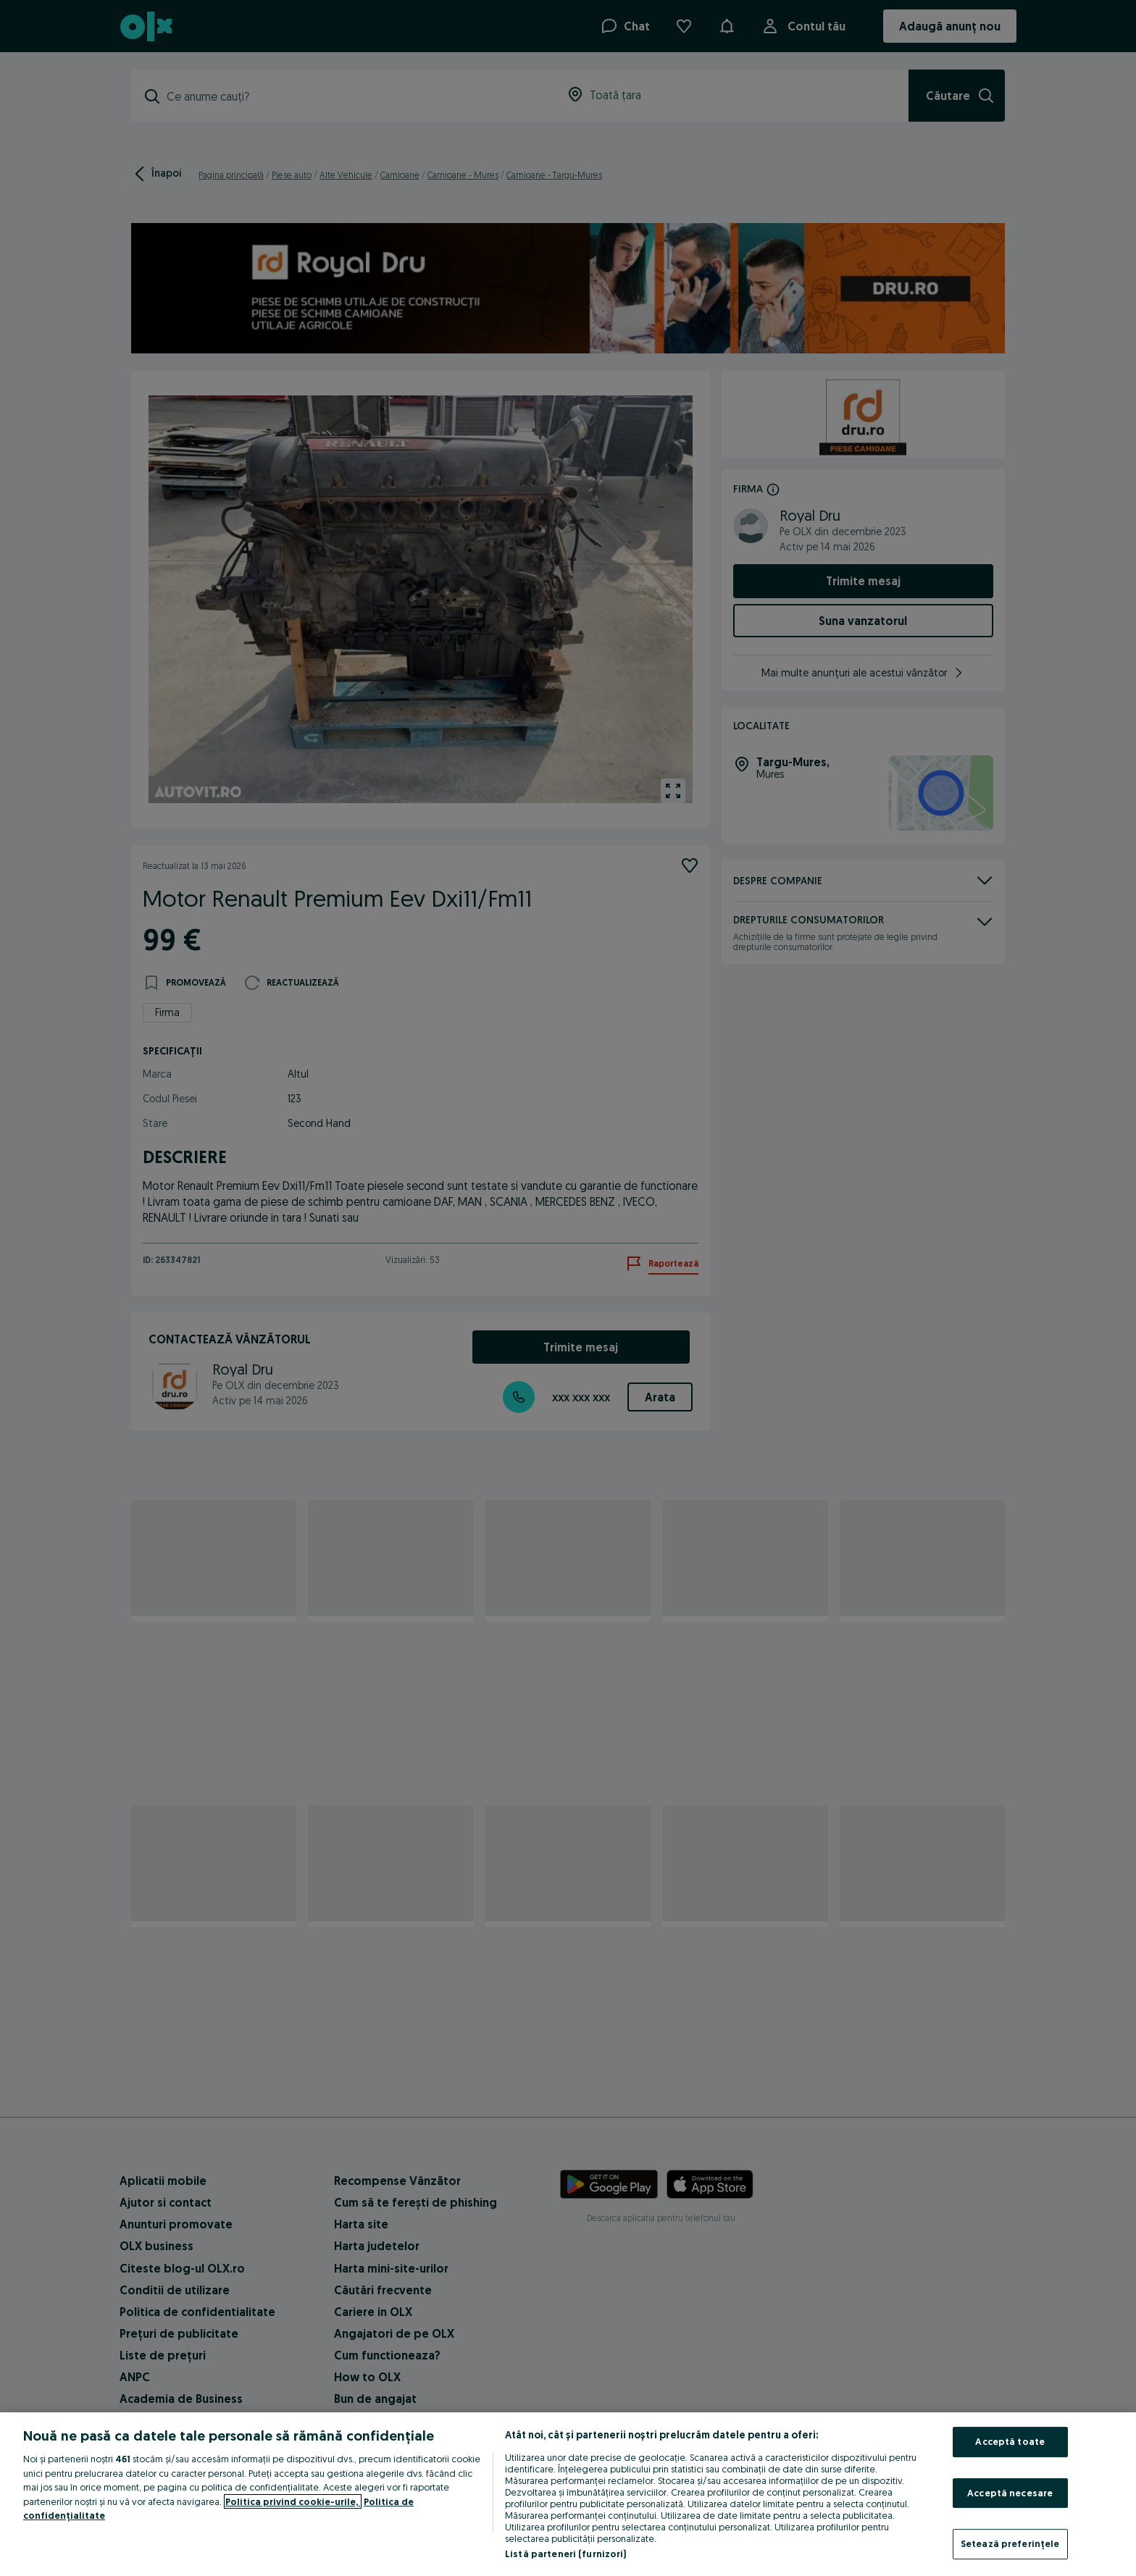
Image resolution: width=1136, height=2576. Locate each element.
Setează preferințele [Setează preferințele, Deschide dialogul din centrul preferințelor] (1010, 2543)
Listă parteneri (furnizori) (566, 2553)
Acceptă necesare (1010, 2493)
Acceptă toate (1010, 2441)
